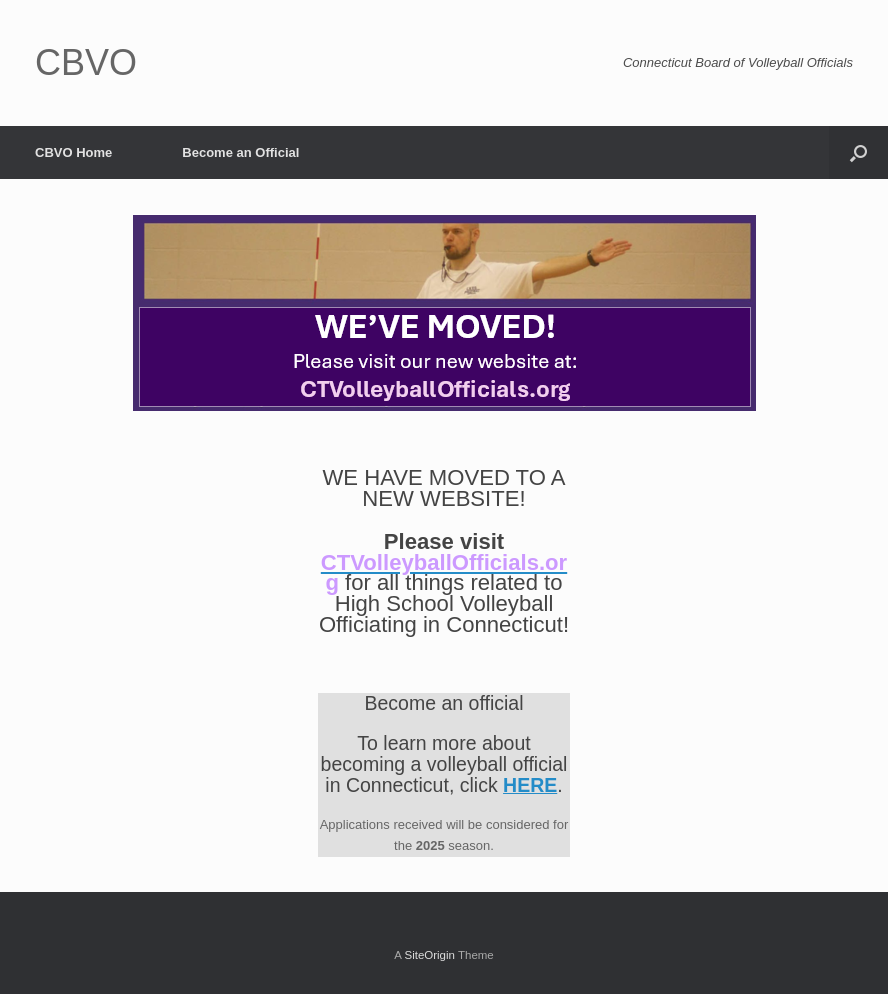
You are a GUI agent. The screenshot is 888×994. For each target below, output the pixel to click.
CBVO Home (73, 152)
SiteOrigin (429, 955)
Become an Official (240, 152)
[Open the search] (858, 152)
